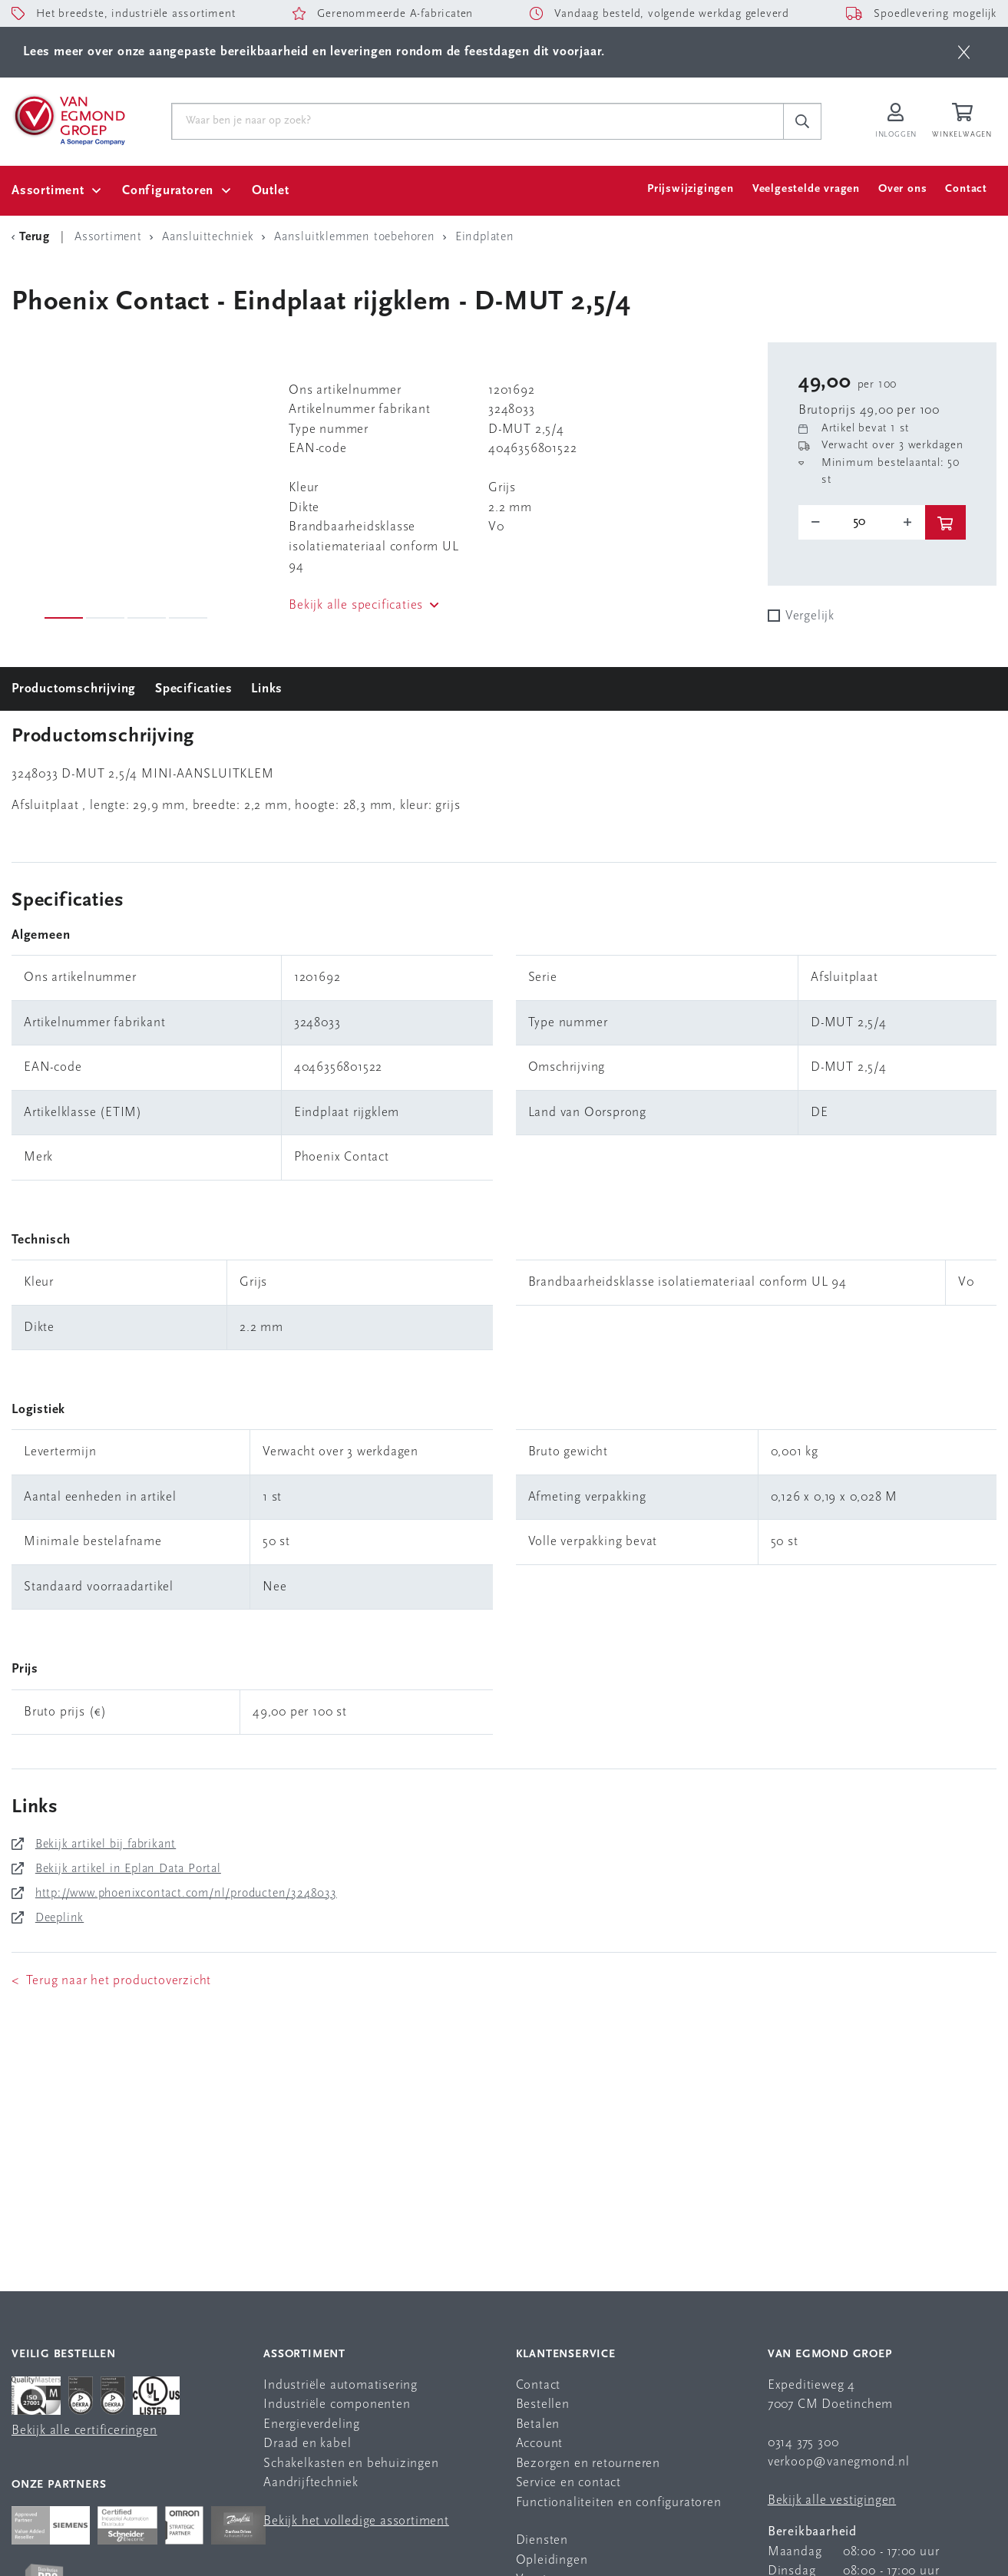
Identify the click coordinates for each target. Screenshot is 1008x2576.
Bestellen (543, 2404)
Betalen (538, 2424)
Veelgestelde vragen (806, 189)
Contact (966, 189)
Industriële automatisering (340, 2385)
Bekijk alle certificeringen (84, 2430)
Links (267, 688)
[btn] (964, 52)
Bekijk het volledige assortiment (356, 2521)
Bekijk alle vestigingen (832, 2500)
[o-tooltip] (862, 522)
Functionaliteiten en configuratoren (619, 2502)
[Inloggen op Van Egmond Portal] (896, 121)
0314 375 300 (803, 2442)
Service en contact (568, 2482)
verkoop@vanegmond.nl (839, 2462)
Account (539, 2443)
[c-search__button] (802, 121)
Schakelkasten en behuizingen (350, 2463)
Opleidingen (552, 2560)
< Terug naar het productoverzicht (111, 1980)
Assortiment (48, 190)
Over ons (902, 189)
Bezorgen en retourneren (588, 2463)
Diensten (542, 2540)
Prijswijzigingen (690, 189)
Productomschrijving (74, 688)
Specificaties (193, 688)
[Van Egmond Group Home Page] (68, 119)
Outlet (270, 190)
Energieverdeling (311, 2424)
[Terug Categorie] (33, 237)
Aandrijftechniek (311, 2482)
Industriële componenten (336, 2404)
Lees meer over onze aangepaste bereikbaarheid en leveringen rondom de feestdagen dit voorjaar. (314, 51)
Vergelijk (809, 616)
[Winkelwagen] (964, 121)
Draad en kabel (307, 2443)
